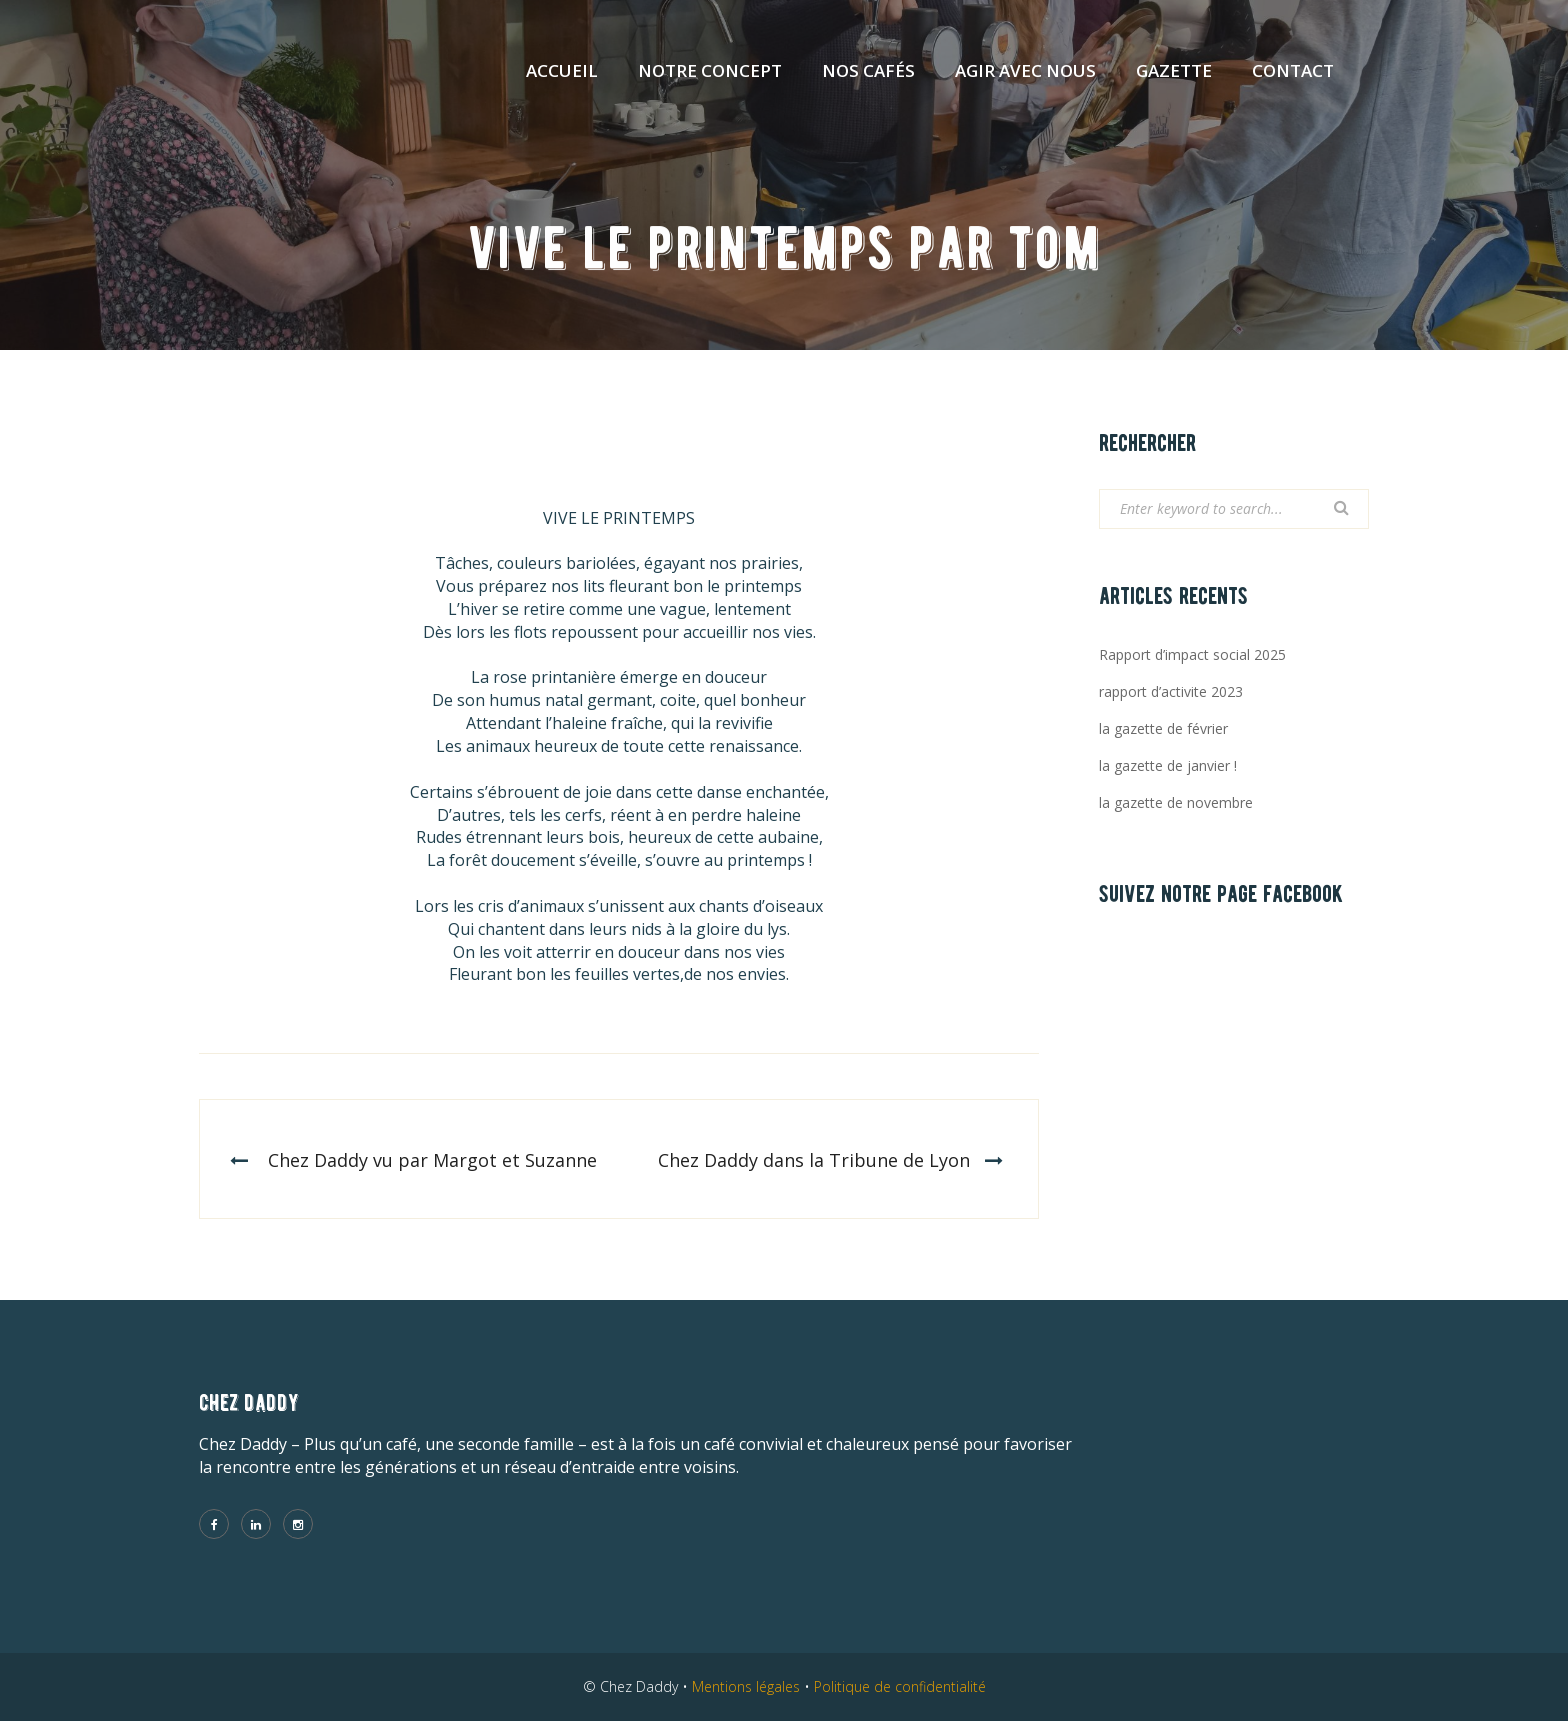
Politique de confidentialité (900, 1686)
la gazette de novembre (1176, 802)
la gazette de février (1163, 728)
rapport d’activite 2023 (1171, 691)
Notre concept (710, 70)
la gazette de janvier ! (1168, 765)
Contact (1293, 70)
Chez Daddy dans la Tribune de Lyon (814, 1160)
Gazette (1174, 70)
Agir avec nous (1025, 70)
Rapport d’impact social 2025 (1192, 654)
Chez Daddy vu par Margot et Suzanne (432, 1160)
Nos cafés (868, 70)
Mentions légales (746, 1686)
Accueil (562, 70)
